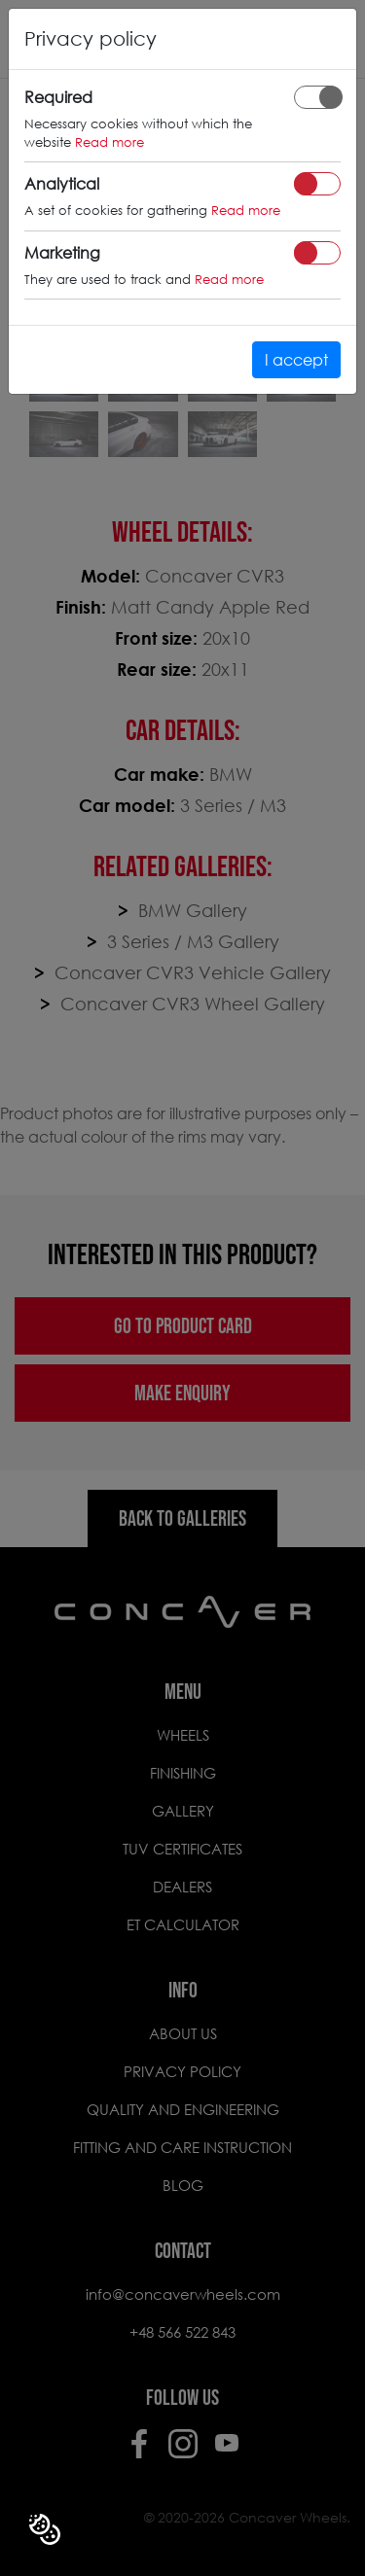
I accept (296, 359)
